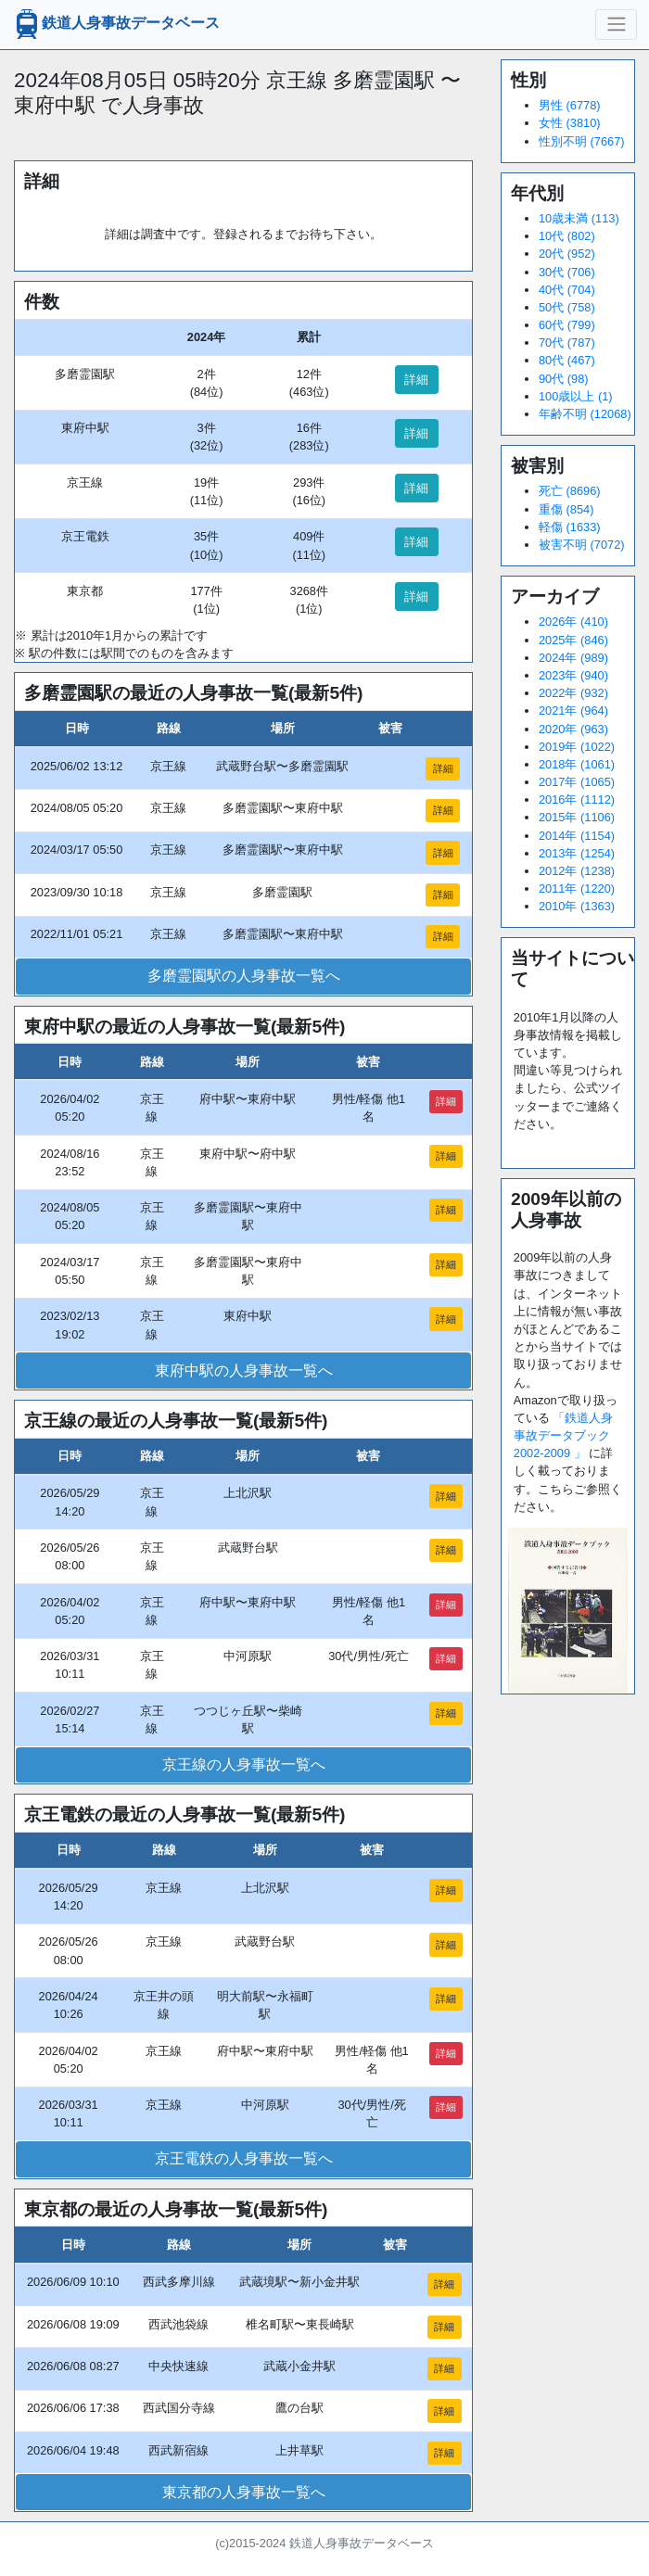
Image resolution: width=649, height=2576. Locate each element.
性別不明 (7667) (582, 141)
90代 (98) (564, 379)
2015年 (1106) (577, 817)
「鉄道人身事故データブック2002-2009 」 (564, 1435)
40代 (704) (567, 290)
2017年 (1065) (577, 782)
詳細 (416, 380)
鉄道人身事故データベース (116, 24)
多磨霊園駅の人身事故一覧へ (243, 975)
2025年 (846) (573, 640)
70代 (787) (567, 342)
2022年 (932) (573, 693)
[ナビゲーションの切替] (616, 24)
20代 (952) (567, 253)
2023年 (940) (573, 675)
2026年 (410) (573, 621)
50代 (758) (567, 307)
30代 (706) (567, 272)
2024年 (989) (573, 658)
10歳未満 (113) (579, 218)
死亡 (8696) (570, 491)
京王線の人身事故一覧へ (243, 1764)
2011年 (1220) (577, 888)
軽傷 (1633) (570, 527)
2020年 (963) (573, 729)
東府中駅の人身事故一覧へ (244, 1370)
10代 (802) (567, 236)
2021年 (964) (573, 710)
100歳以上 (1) (576, 396)
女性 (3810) (570, 123)
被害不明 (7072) (582, 545)
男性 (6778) (570, 105)
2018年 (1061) (577, 764)
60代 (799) (567, 325)
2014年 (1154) (577, 836)
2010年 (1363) (577, 906)
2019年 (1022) (577, 747)
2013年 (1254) (577, 853)
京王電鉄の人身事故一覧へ (244, 2158)
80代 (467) (567, 360)
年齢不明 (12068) (585, 414)
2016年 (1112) (577, 799)
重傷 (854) (566, 509)
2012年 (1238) (577, 871)
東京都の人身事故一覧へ (243, 2492)
